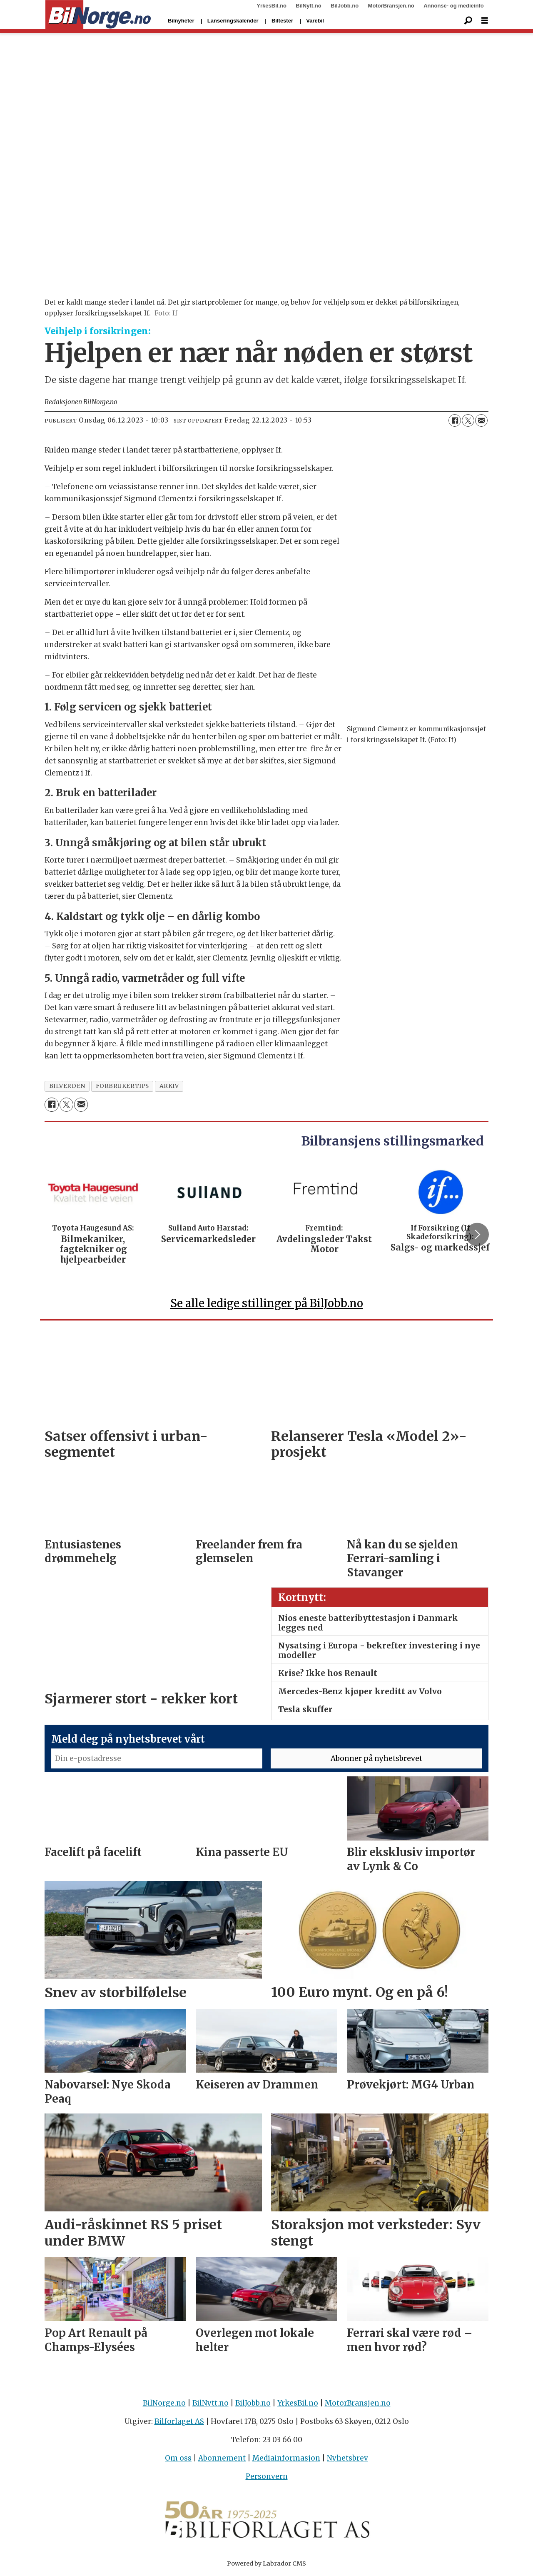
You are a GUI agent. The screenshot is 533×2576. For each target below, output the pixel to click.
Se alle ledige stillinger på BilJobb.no (266, 1303)
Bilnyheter (181, 21)
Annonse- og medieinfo (453, 6)
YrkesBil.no (271, 6)
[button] (477, 1234)
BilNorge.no (164, 2403)
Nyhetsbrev (347, 2458)
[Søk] (468, 21)
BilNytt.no (308, 6)
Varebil (315, 21)
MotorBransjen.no (391, 6)
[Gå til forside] (98, 15)
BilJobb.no (345, 6)
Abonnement (222, 2458)
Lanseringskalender (233, 21)
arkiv (169, 1086)
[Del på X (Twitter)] (468, 420)
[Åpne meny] (485, 21)
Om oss (178, 2458)
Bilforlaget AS (179, 2421)
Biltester (282, 21)
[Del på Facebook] (454, 420)
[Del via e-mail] (481, 420)
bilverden (67, 1086)
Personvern (267, 2476)
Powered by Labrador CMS (266, 2563)
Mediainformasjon (286, 2458)
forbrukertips (122, 1086)
